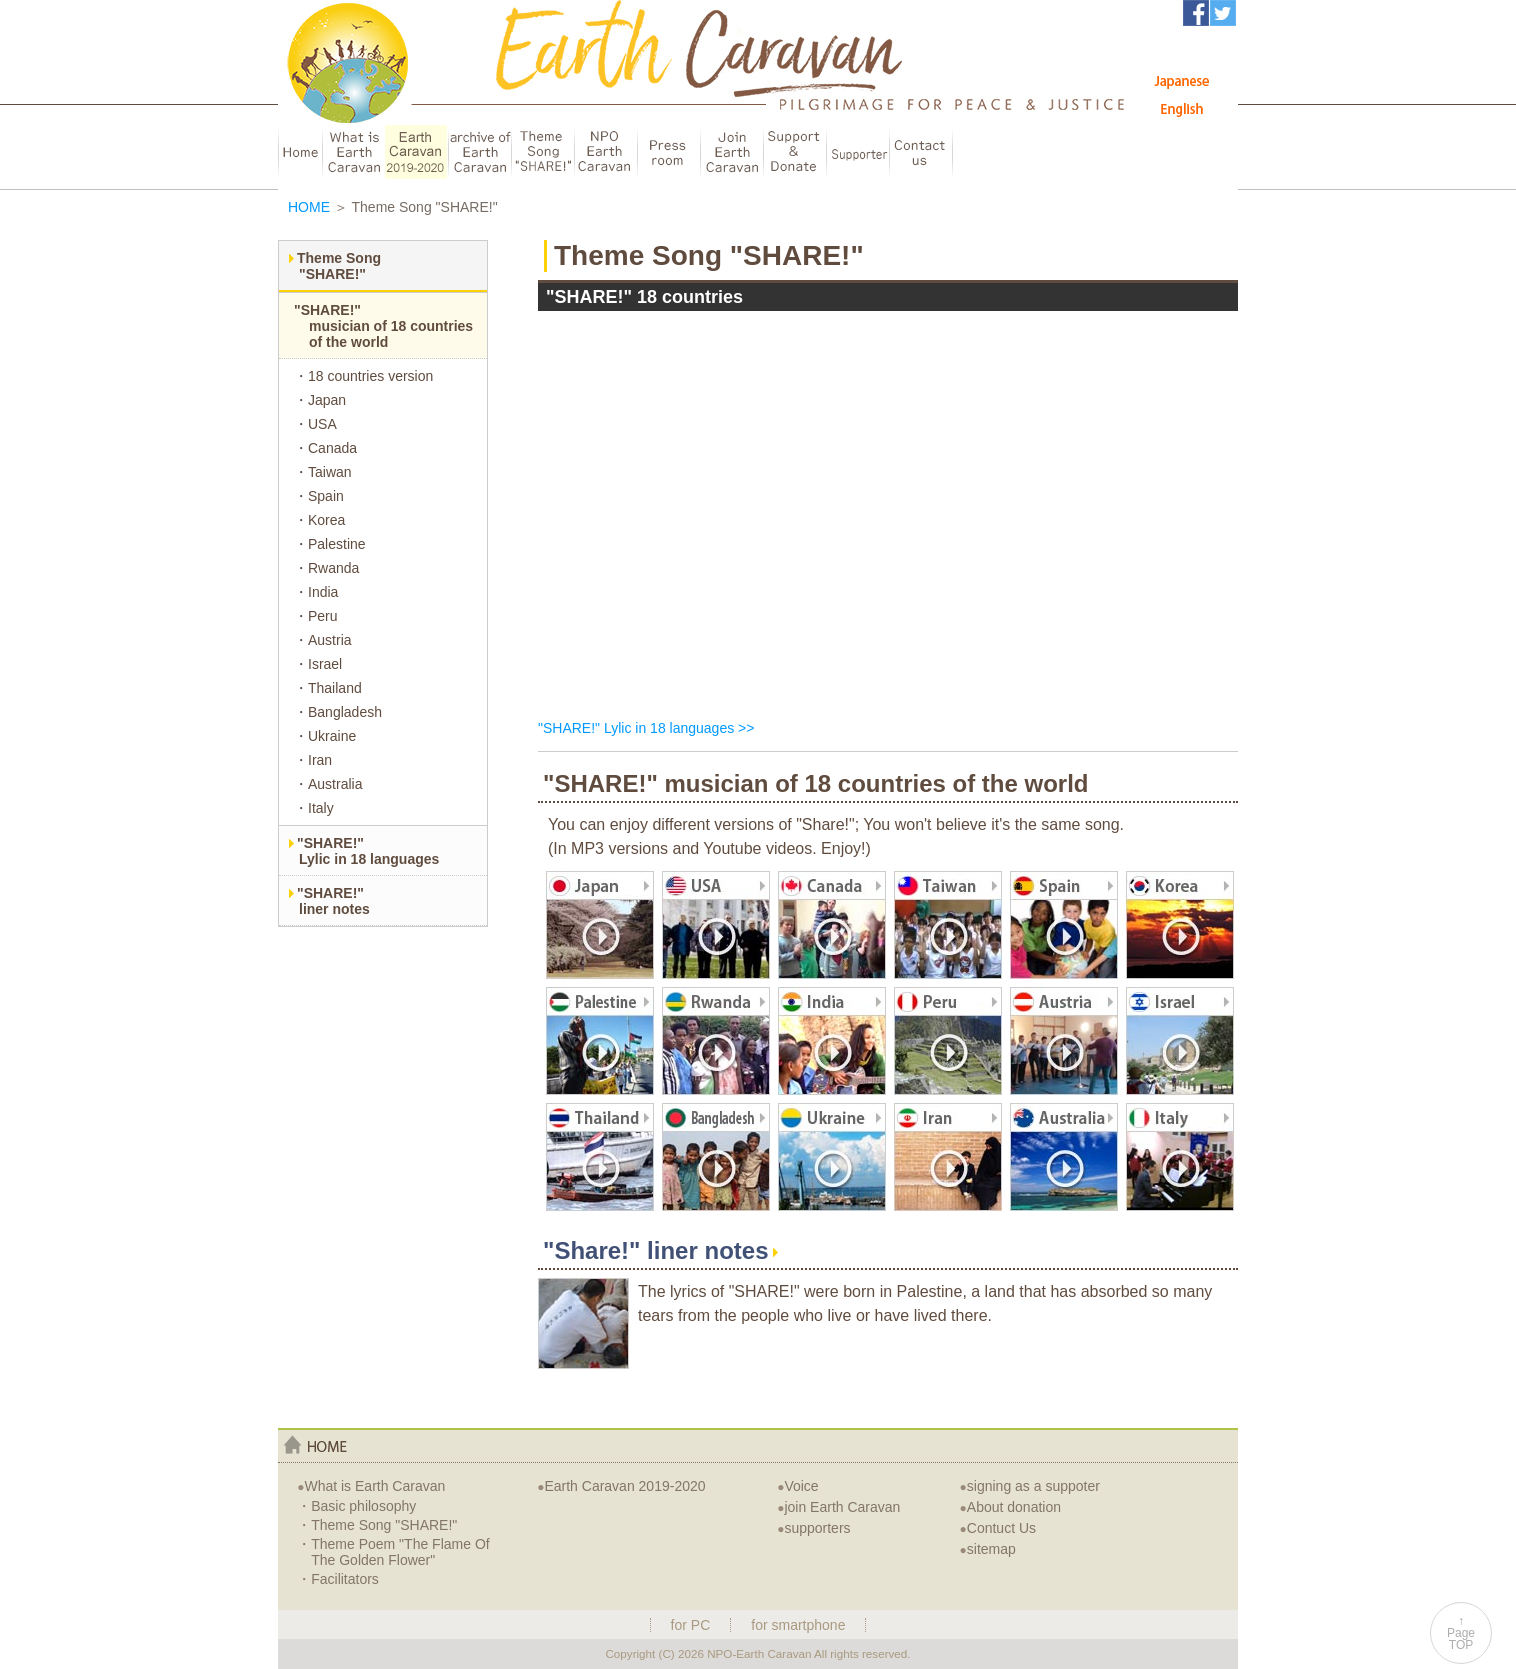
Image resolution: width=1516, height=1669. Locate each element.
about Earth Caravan (353, 152)
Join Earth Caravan (731, 152)
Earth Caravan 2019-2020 (621, 1486)
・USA (315, 424)
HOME (300, 152)
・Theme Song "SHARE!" (377, 1525)
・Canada (325, 448)
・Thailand (328, 688)
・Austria (323, 640)
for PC (691, 1625)
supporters (813, 1528)
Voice (798, 1486)
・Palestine (330, 544)
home (315, 1445)
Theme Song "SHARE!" (542, 152)
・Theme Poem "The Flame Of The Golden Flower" (393, 1552)
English (1182, 109)
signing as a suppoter (1030, 1486)
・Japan (320, 400)
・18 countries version (363, 376)
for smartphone (798, 1625)
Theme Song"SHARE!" (339, 266)
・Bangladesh (338, 712)
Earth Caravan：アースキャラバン (379, 86)
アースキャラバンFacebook (1196, 13)
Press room (668, 152)
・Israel (318, 664)
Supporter (857, 152)
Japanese (1182, 81)
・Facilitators (338, 1579)
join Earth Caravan (838, 1507)
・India (316, 592)
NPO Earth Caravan (605, 152)
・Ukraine (325, 736)
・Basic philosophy (356, 1506)
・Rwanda (326, 568)
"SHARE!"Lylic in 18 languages (368, 851)
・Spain (319, 496)
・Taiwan (323, 472)
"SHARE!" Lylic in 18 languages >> (646, 728)
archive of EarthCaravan (479, 152)
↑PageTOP (1461, 1633)
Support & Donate (794, 152)
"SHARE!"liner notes (333, 901)
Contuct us (921, 152)
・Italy (314, 808)
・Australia (328, 784)
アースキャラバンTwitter (1223, 13)
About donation (1010, 1507)
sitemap (988, 1549)
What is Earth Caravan (371, 1486)
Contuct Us (998, 1528)
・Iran (313, 760)
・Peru (316, 616)
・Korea (319, 520)
